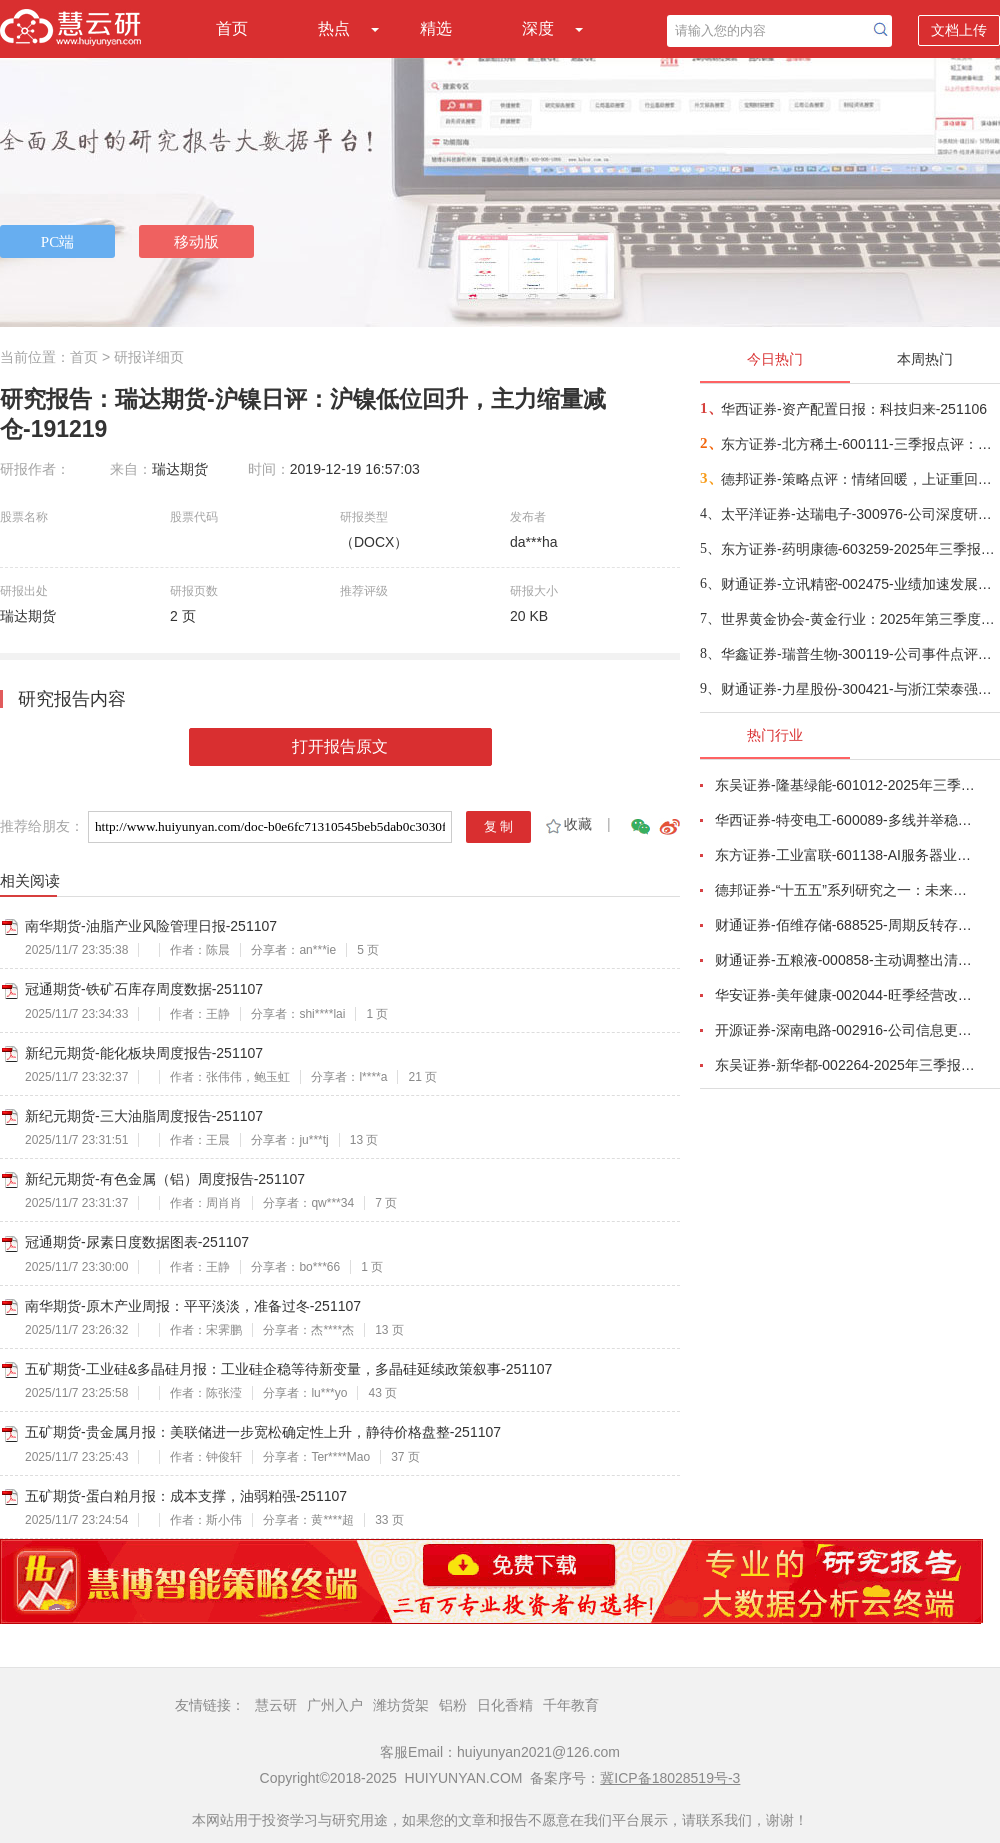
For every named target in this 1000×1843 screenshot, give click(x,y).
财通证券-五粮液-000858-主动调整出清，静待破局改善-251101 (846, 960)
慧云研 (276, 1705)
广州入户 (335, 1705)
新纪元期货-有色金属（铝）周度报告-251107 (165, 1179)
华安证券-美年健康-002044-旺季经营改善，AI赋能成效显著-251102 (846, 995)
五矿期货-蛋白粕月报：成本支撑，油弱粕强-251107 (186, 1496)
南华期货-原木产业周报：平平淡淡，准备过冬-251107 (193, 1306)
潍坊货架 (401, 1705)
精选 (436, 28)
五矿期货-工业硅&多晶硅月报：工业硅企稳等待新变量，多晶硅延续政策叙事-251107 (288, 1369)
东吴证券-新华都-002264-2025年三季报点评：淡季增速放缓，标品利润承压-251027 (846, 1065)
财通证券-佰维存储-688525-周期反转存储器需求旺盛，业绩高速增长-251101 (846, 925)
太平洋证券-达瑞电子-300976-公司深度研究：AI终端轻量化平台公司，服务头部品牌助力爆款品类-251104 (859, 514)
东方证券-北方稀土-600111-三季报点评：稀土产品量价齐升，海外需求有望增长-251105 (859, 444)
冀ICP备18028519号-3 (670, 1778)
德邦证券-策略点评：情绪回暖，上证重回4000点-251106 (859, 479)
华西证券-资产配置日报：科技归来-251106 (854, 409)
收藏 (567, 824)
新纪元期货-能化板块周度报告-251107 (144, 1053)
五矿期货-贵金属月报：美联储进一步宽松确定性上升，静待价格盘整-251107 (263, 1432)
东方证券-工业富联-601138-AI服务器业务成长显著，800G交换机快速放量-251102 (846, 855)
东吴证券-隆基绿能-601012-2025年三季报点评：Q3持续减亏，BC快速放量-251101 (846, 785)
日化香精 (505, 1705)
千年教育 (571, 1705)
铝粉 (453, 1705)
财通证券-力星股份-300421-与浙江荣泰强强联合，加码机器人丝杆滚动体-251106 (859, 689)
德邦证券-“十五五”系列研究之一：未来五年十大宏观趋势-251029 (846, 890)
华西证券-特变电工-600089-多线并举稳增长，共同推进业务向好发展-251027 (846, 820)
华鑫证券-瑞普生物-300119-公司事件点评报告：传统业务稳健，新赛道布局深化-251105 (859, 654)
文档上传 (959, 30)
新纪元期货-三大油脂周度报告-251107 (144, 1116)
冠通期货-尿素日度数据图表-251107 (137, 1242)
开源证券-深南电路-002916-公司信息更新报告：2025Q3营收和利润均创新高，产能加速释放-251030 (846, 1030)
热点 (334, 28)
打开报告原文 (340, 746)
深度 (538, 28)
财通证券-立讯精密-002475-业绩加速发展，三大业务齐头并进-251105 (859, 584)
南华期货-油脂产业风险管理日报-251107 (151, 926)
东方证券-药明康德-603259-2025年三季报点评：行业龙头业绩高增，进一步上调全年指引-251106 (859, 549)
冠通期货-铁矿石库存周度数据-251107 (144, 989)
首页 (232, 28)
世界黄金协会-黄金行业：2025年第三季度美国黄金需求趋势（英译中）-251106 (859, 619)
